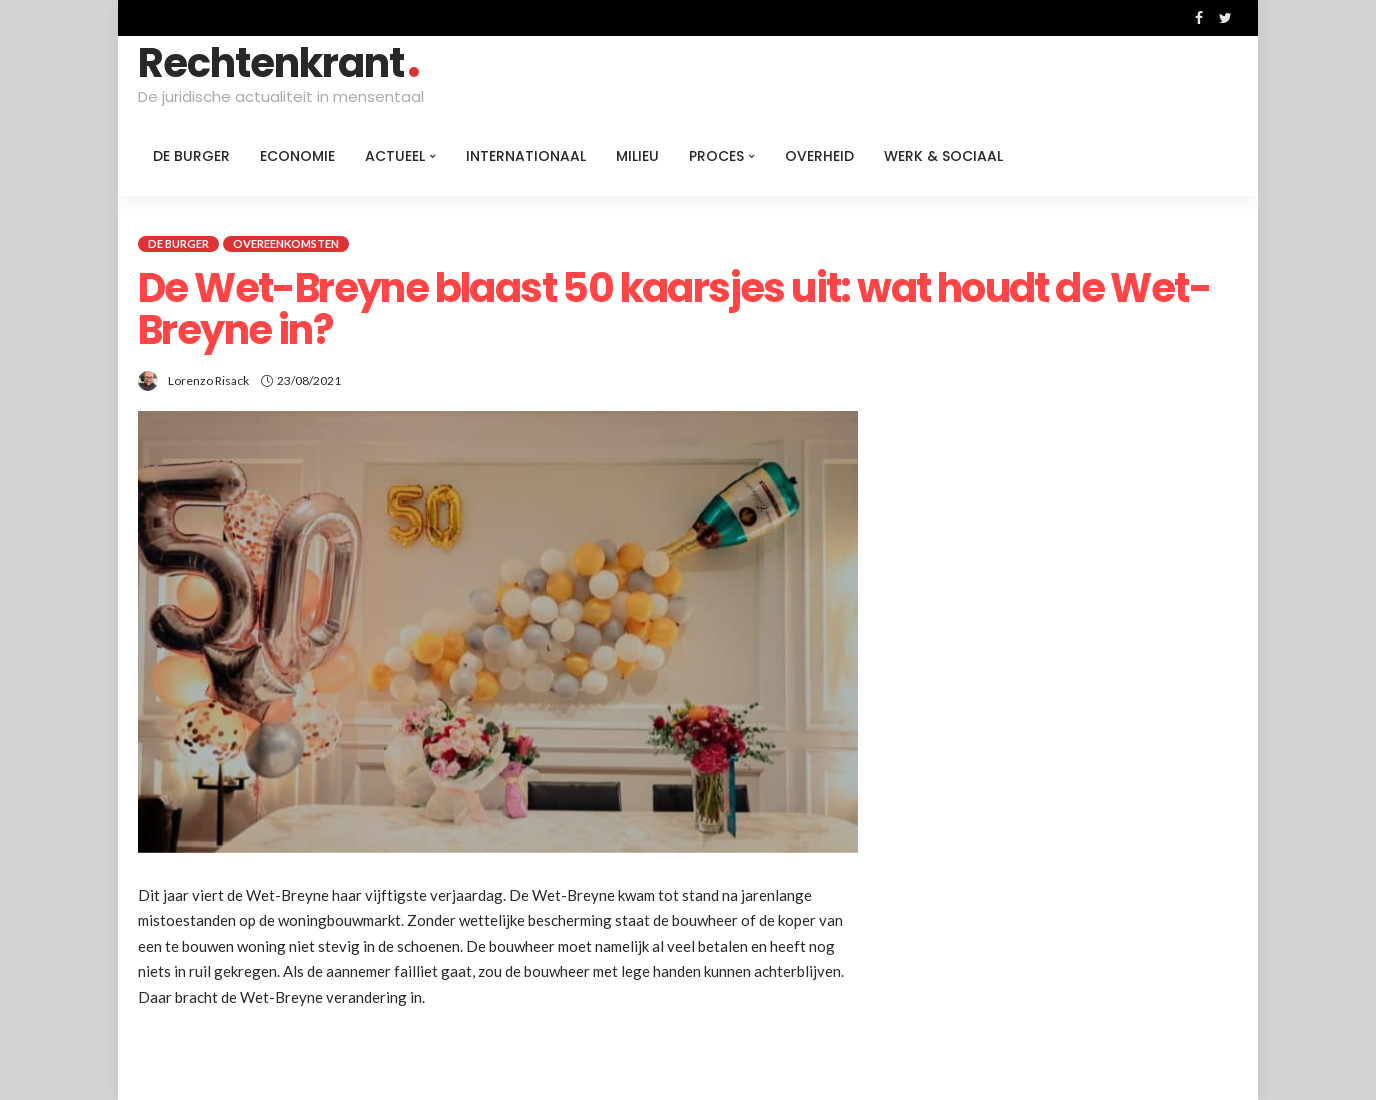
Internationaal (526, 156)
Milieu (637, 156)
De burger (191, 156)
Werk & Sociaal (943, 156)
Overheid (819, 156)
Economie (297, 156)
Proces (716, 156)
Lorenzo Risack (208, 380)
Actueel (395, 156)
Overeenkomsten (286, 243)
